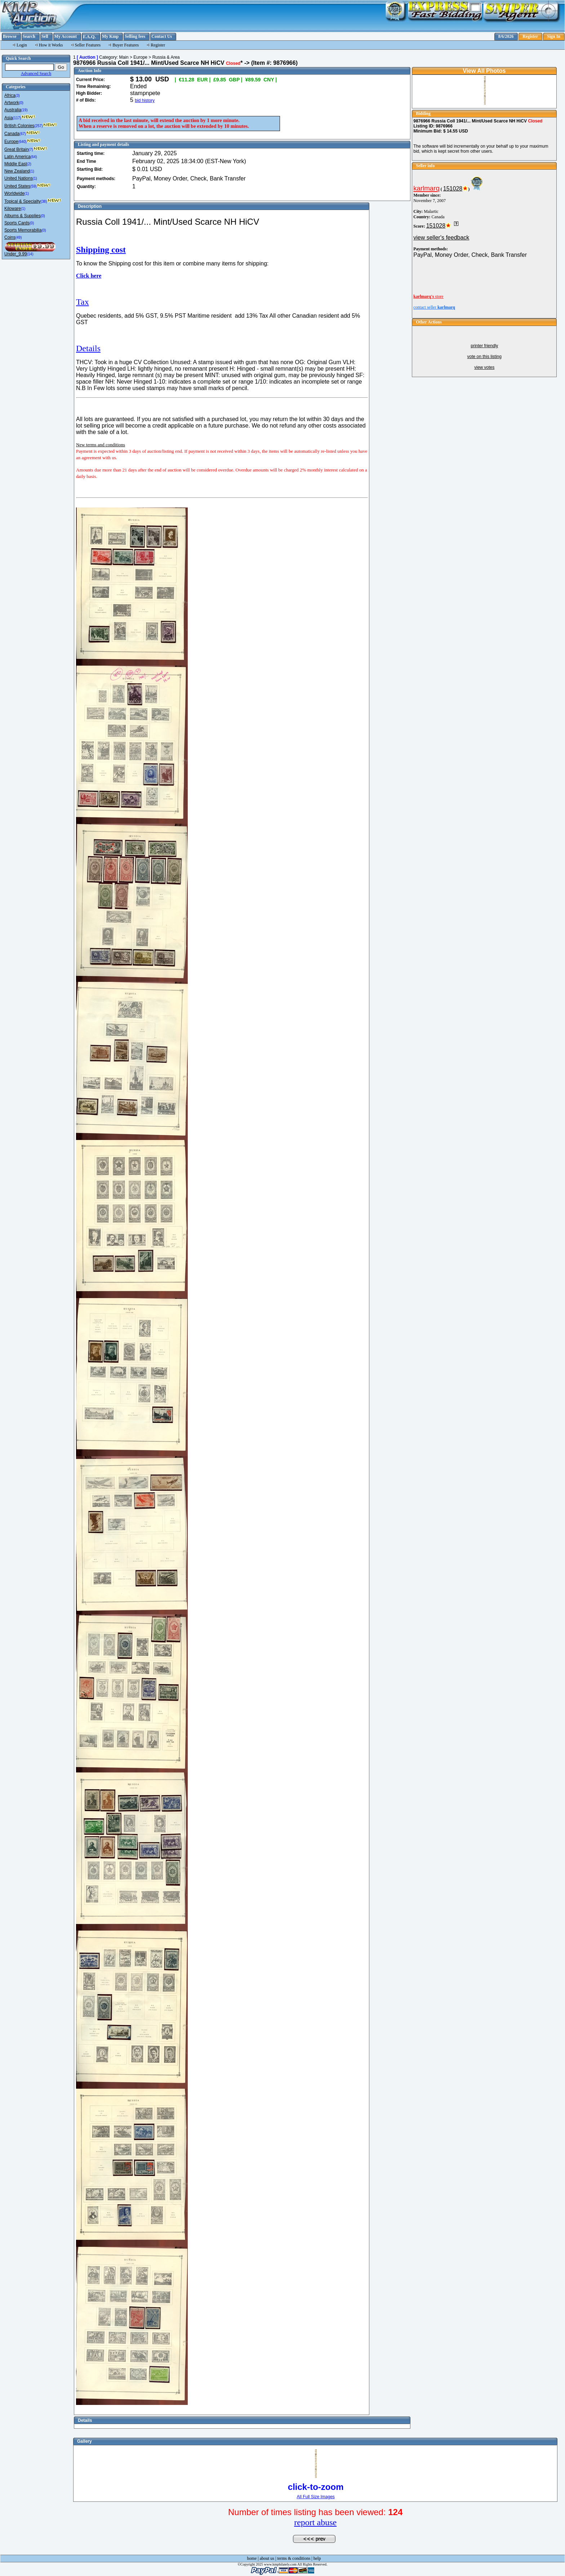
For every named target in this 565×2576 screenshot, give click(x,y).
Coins (9, 237)
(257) (38, 126)
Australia (12, 109)
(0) (21, 103)
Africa (9, 95)
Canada (11, 133)
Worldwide (14, 193)
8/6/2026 (506, 36)
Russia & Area (166, 57)
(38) (44, 202)
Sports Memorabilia (22, 230)
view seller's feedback (441, 237)
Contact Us (161, 36)
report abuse (315, 2522)
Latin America (17, 156)
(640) (22, 142)
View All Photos (484, 71)
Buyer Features (125, 45)
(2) (29, 164)
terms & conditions (293, 2558)
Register (530, 36)
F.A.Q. (89, 36)
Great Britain (16, 149)
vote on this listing (484, 356)
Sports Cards (17, 222)
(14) (30, 254)
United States (17, 186)
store (428, 296)
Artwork (11, 102)
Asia (8, 117)
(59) (33, 186)
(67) (22, 134)
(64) (34, 157)
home (252, 2558)
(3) (17, 96)
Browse (10, 36)
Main (124, 57)
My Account (65, 36)
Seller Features (88, 45)
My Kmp (110, 36)
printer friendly (484, 345)
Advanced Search (36, 73)
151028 (452, 188)
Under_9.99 (15, 253)
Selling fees (135, 36)
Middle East (15, 163)
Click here (88, 276)
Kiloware (12, 208)
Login (22, 45)
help (317, 2558)
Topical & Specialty (22, 201)
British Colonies (19, 125)
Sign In (553, 36)
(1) (32, 171)
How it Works (51, 45)
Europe (11, 141)
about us (267, 2558)
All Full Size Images (315, 2496)
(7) (30, 150)
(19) (24, 110)
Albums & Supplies (22, 215)
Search (29, 36)
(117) (17, 118)
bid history (145, 100)
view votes (484, 367)
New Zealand (17, 171)
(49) (18, 238)
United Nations (18, 178)
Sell (44, 36)
